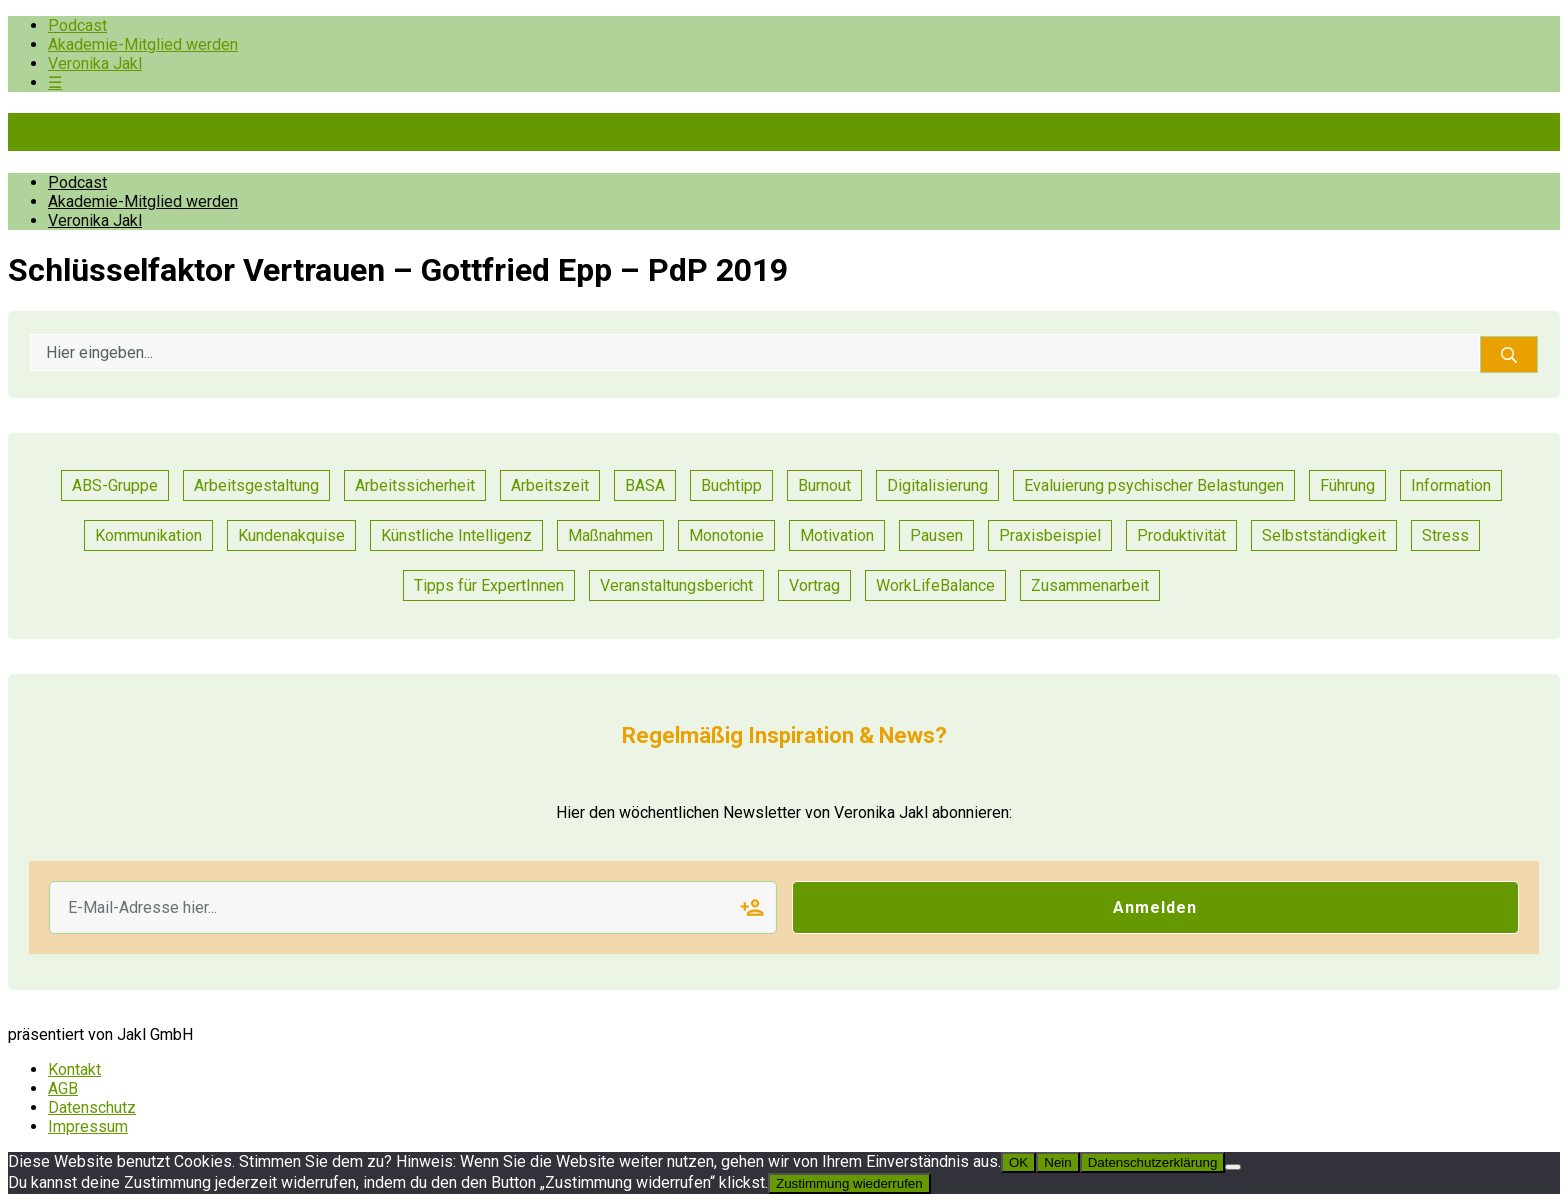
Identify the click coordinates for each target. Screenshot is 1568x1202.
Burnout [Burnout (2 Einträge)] (824, 485)
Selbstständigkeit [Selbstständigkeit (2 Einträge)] (1324, 535)
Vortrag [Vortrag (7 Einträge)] (814, 585)
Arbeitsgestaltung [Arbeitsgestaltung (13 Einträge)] (256, 485)
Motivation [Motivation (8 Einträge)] (837, 535)
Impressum (88, 1126)
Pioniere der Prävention (178, 132)
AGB (63, 1088)
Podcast (77, 25)
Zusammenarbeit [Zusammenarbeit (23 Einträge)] (1090, 585)
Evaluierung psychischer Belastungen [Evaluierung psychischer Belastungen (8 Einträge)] (1154, 485)
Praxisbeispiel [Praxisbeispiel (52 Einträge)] (1050, 535)
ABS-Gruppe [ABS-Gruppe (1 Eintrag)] (115, 485)
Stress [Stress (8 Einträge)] (1445, 535)
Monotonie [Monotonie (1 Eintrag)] (726, 535)
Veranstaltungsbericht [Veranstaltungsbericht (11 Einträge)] (676, 585)
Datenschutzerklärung (1153, 1162)
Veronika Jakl (95, 63)
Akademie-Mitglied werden (143, 44)
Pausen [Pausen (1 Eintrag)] (936, 535)
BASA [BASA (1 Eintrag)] (645, 485)
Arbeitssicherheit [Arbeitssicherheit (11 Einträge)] (415, 485)
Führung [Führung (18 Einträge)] (1347, 485)
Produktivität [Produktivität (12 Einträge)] (1181, 535)
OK (1018, 1162)
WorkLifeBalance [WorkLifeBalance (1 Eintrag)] (935, 585)
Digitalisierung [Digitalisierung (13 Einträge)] (937, 485)
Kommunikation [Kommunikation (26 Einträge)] (148, 535)
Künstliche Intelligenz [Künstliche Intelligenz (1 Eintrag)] (456, 535)
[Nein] (1233, 1167)
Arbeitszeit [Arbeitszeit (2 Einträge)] (550, 485)
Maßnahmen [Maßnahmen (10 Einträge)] (610, 535)
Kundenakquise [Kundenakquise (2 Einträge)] (291, 535)
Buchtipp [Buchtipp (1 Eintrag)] (731, 485)
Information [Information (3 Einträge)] (1451, 485)
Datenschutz (92, 1107)
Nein (1057, 1162)
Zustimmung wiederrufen (849, 1183)
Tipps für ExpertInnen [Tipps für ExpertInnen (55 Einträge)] (489, 585)
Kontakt (74, 1069)
